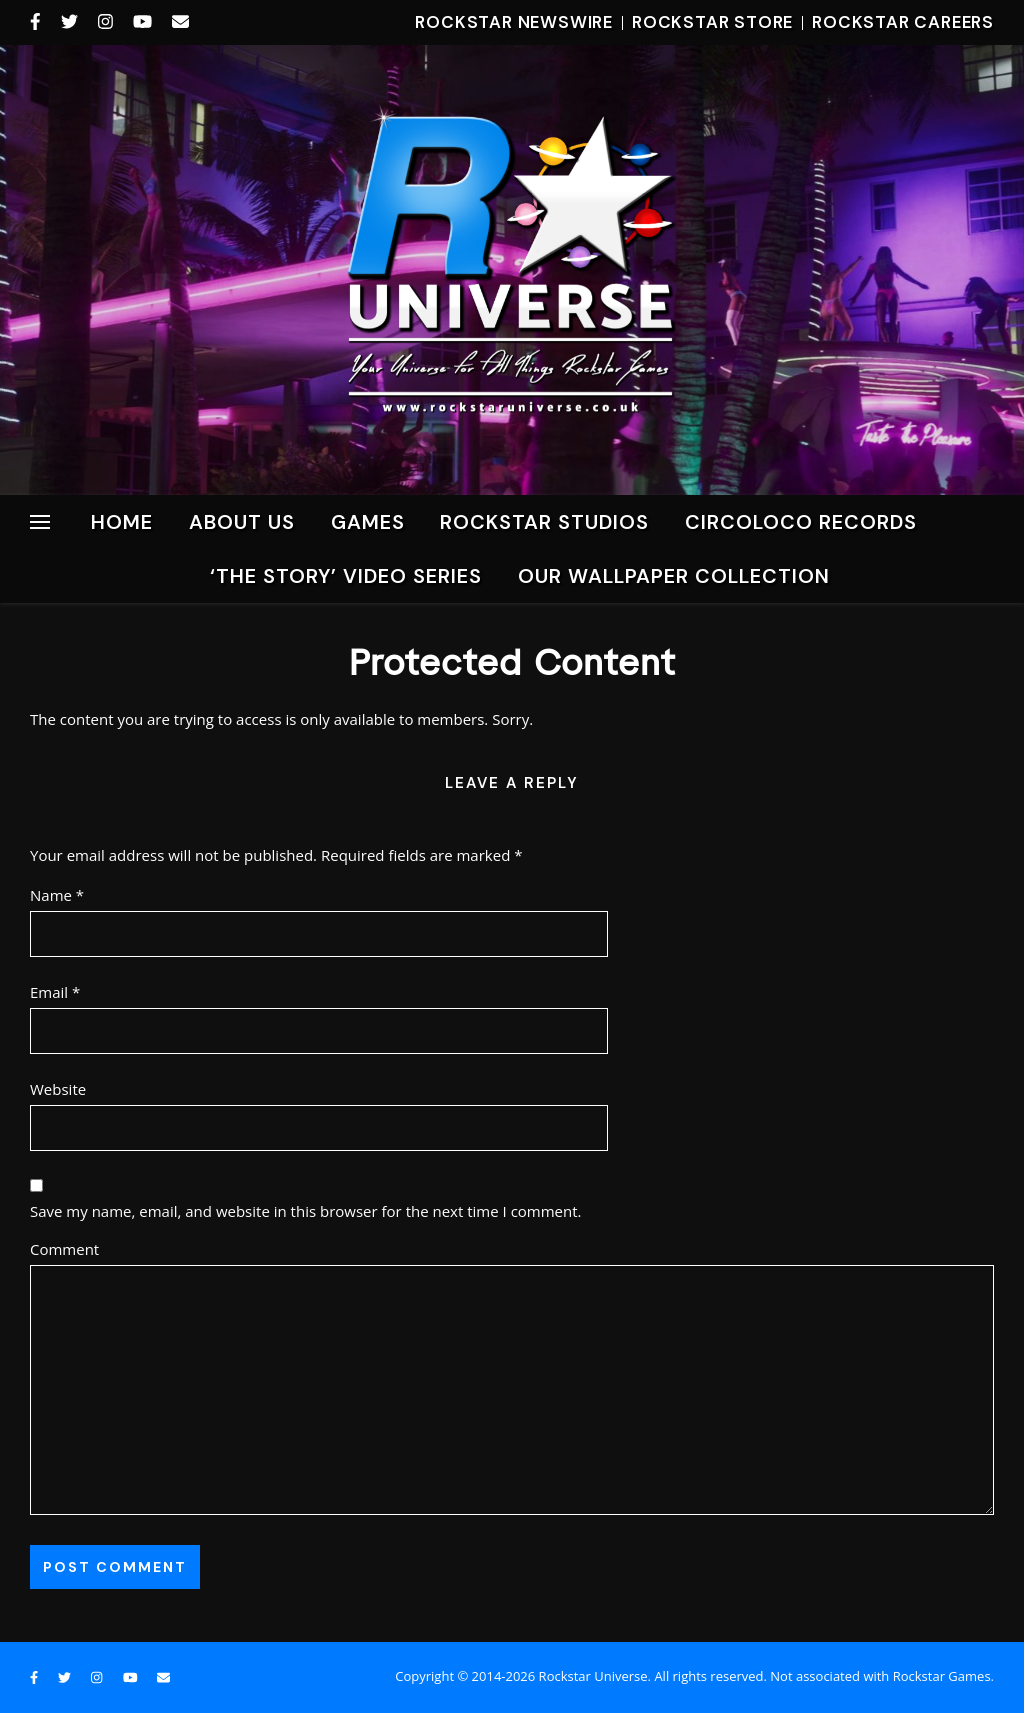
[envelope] (180, 22)
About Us (242, 522)
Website (58, 1089)
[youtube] (145, 22)
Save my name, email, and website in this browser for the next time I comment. (306, 1211)
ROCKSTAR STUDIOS (544, 522)
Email (55, 992)
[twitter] (72, 22)
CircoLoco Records (801, 522)
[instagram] (108, 22)
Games (368, 522)
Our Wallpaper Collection (674, 576)
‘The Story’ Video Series (346, 576)
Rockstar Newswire (514, 22)
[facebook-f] (38, 22)
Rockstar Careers (903, 22)
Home (122, 522)
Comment (64, 1249)
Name (57, 895)
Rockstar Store (712, 22)
